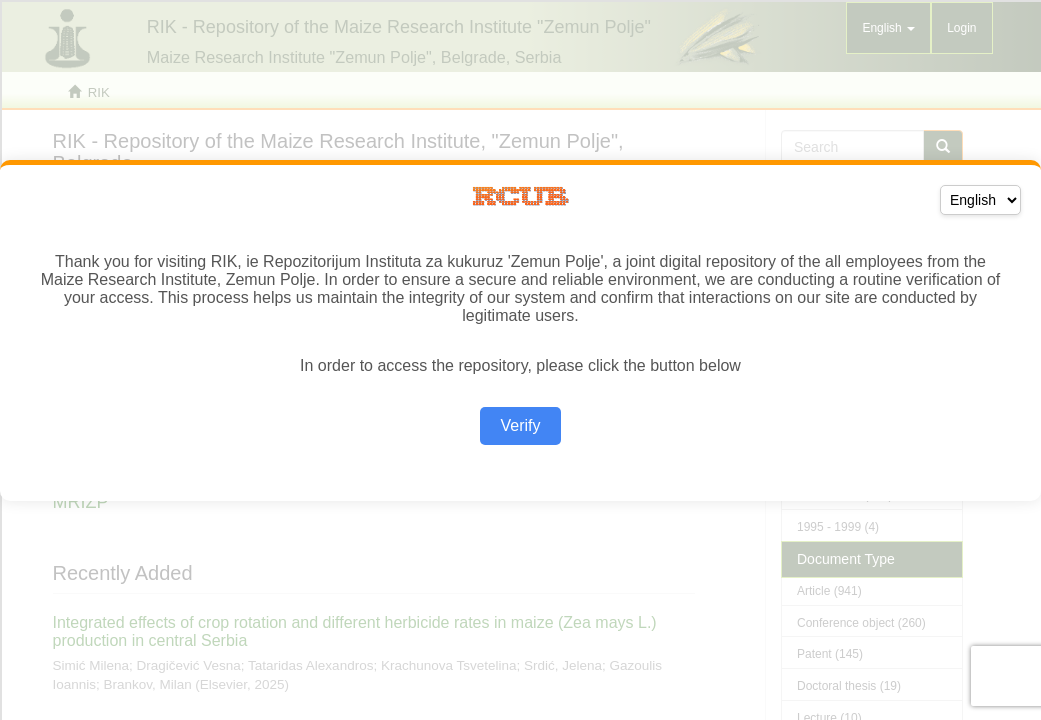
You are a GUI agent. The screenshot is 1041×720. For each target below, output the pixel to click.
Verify (520, 425)
